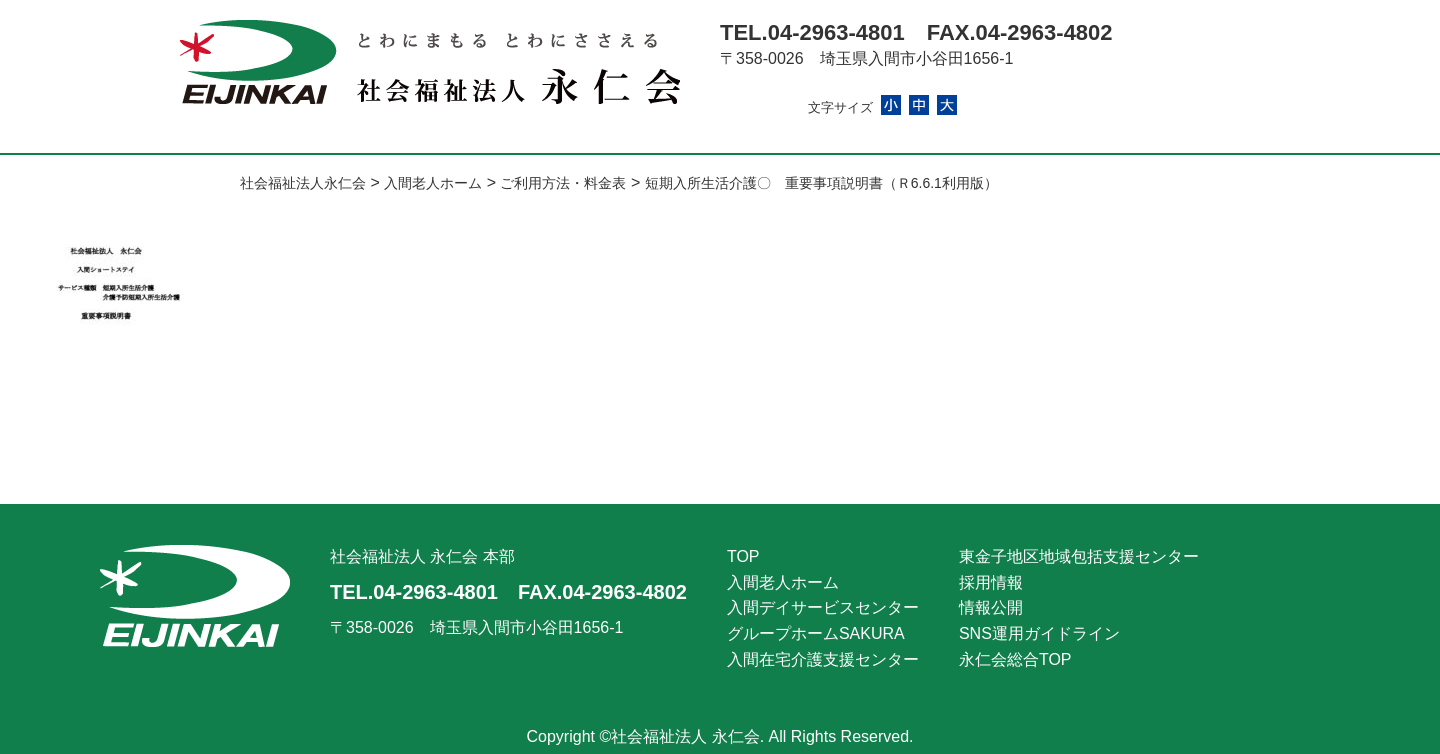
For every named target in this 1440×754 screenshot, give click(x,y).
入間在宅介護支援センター (823, 659)
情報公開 (991, 607)
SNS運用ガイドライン (1039, 633)
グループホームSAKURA (816, 633)
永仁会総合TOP (1015, 659)
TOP (743, 556)
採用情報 (991, 582)
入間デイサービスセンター (823, 607)
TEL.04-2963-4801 (812, 32)
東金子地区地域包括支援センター (1079, 556)
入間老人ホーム (783, 582)
